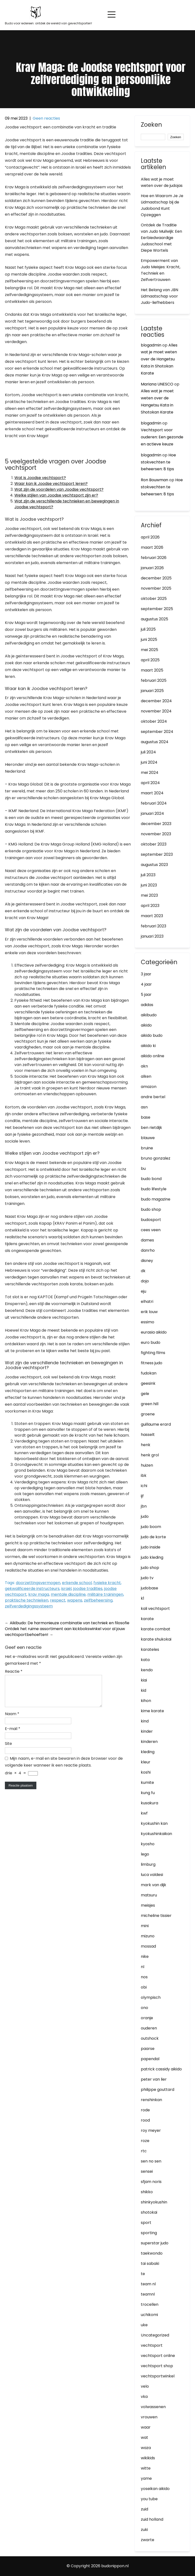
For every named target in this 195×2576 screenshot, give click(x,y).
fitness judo (151, 1363)
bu (143, 1168)
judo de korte (153, 1537)
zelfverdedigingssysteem (29, 1606)
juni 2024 (149, 762)
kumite (147, 1782)
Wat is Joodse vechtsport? (40, 478)
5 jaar (146, 994)
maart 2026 (152, 547)
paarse (147, 2048)
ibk (143, 1475)
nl (142, 1967)
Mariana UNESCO (157, 384)
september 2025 (157, 609)
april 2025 (150, 660)
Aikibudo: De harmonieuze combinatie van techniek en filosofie (67, 1623)
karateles (150, 1649)
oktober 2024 (154, 721)
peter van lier (154, 2079)
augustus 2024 (154, 742)
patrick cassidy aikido (161, 2069)
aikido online (152, 1056)
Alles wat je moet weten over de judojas (162, 182)
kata (145, 1660)
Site (8, 1749)
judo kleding (152, 1557)
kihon (146, 1700)
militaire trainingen (105, 1594)
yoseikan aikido (155, 2488)
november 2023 (156, 834)
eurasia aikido (154, 1332)
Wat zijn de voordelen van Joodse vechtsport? (58, 489)
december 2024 (156, 701)
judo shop (150, 1567)
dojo (145, 1281)
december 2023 (156, 824)
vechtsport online (158, 2355)
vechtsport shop (157, 2366)
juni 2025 (149, 639)
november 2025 (156, 588)
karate (147, 1619)
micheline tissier (156, 1915)
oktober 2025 (154, 598)
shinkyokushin (154, 2202)
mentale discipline (68, 1594)
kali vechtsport (155, 1608)
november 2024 (156, 711)
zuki (144, 2529)
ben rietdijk (151, 1127)
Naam (12, 1719)
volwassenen (153, 2407)
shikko (147, 2192)
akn (144, 1066)
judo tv (147, 1578)
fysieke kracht (107, 1583)
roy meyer (151, 2130)
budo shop (151, 1209)
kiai (144, 1680)
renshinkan (151, 2100)
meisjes (148, 1905)
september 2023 (157, 854)
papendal (150, 2059)
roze (145, 2140)
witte (146, 2468)
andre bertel (153, 1097)
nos (144, 1977)
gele (145, 1393)
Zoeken (151, 125)
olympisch (151, 1997)
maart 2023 (152, 916)
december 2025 (156, 578)
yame (146, 2478)
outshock (150, 2038)
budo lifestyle (153, 1189)
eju (143, 1291)
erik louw (149, 1312)
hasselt (148, 1434)
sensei (147, 2171)
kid (143, 1690)
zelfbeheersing (98, 1600)
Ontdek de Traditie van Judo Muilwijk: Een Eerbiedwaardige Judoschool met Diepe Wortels (161, 237)
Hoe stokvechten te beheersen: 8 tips (158, 462)
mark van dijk (153, 1885)
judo (145, 1516)
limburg (148, 1864)
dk (143, 1271)
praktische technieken (26, 1600)
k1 (142, 1598)
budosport (151, 1219)
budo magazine (155, 1199)
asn (144, 1107)
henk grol (150, 1455)
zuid (144, 2509)
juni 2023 (149, 885)
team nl (148, 2284)
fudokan (148, 1373)
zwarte (147, 2540)
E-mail (12, 1734)
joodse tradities (88, 1588)
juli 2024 (148, 752)
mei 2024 (149, 772)
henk (145, 1445)
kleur (145, 1762)
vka (144, 2396)
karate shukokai (156, 1639)
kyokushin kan (154, 1823)
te (143, 2274)
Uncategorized (155, 2335)
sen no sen (151, 2161)
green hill (149, 1404)
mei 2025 (149, 650)
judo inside (150, 1547)
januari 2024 (152, 813)
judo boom (151, 1526)
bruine (147, 1148)
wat (144, 2437)
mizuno (147, 1936)
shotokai (149, 2212)
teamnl (148, 2294)
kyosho (147, 1844)
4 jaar (146, 984)
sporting (149, 2233)
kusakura (149, 1803)
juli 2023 (148, 875)
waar (146, 2427)
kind (145, 1721)
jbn (144, 1506)
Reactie (13, 1671)
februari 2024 (154, 803)
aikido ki (148, 1045)
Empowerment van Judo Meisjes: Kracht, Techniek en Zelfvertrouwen (160, 270)
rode (145, 2110)
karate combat (155, 1629)
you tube (149, 2499)
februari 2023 (153, 926)
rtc (144, 2151)
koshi (146, 1772)
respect (57, 1600)
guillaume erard (156, 1424)
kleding (147, 1752)
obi (144, 1987)
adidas (147, 1005)
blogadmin (151, 345)
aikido (146, 1025)
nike (145, 1956)
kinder (147, 1731)
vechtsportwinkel (157, 2376)
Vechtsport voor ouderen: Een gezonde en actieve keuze (162, 437)
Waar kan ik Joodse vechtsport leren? (51, 483)
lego (145, 1854)
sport (146, 2222)
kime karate (152, 1711)
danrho (148, 1250)
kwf (144, 1813)
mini (145, 1926)
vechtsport (152, 2345)
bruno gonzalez (155, 1158)
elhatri (147, 1301)
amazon (148, 1086)
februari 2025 (153, 680)
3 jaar (146, 974)
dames (147, 1240)
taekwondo (152, 2253)
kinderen (149, 1741)
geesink (148, 1383)
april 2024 (150, 783)
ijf (142, 1496)
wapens (74, 1600)
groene (148, 1414)
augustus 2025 (154, 619)
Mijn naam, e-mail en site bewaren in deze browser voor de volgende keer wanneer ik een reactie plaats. (64, 1767)
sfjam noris (151, 2181)
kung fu (148, 1793)
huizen (147, 1465)
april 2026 (150, 537)
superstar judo (154, 2243)
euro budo (150, 1342)
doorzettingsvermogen (38, 1583)
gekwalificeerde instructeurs (32, 1588)
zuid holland (152, 2519)
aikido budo (152, 1035)
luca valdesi (152, 1874)
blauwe (148, 1138)
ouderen (149, 2028)
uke (144, 2325)
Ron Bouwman (154, 480)
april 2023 (150, 905)
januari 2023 (152, 936)
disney (147, 1260)
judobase (149, 1588)
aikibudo (149, 1015)
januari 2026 (152, 568)
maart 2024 (152, 793)
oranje (147, 2018)
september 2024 (157, 731)
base (145, 1117)
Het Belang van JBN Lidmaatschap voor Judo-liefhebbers (159, 296)
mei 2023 (149, 895)
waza (146, 2448)
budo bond (151, 1179)
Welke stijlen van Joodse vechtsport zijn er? (56, 495)
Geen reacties (46, 118)
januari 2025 (152, 690)
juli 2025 (148, 629)
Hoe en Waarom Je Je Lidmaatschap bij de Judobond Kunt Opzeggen (162, 205)
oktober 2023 (153, 844)
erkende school (77, 1583)
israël (66, 1588)
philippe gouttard (157, 2089)
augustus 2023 (154, 864)
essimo (147, 1322)
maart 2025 (152, 670)
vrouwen (149, 2417)
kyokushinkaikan (156, 1833)
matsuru (149, 1895)
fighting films (153, 1352)
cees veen (151, 1230)
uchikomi (149, 2314)
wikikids (148, 2458)
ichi (144, 1486)
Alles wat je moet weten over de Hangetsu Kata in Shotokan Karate (159, 359)
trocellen (149, 2304)
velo (145, 2386)
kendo (147, 1670)
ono (144, 2007)
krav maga (38, 1594)
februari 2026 (153, 557)
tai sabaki (150, 2263)
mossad (148, 1946)
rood (145, 2120)
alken (146, 1076)
